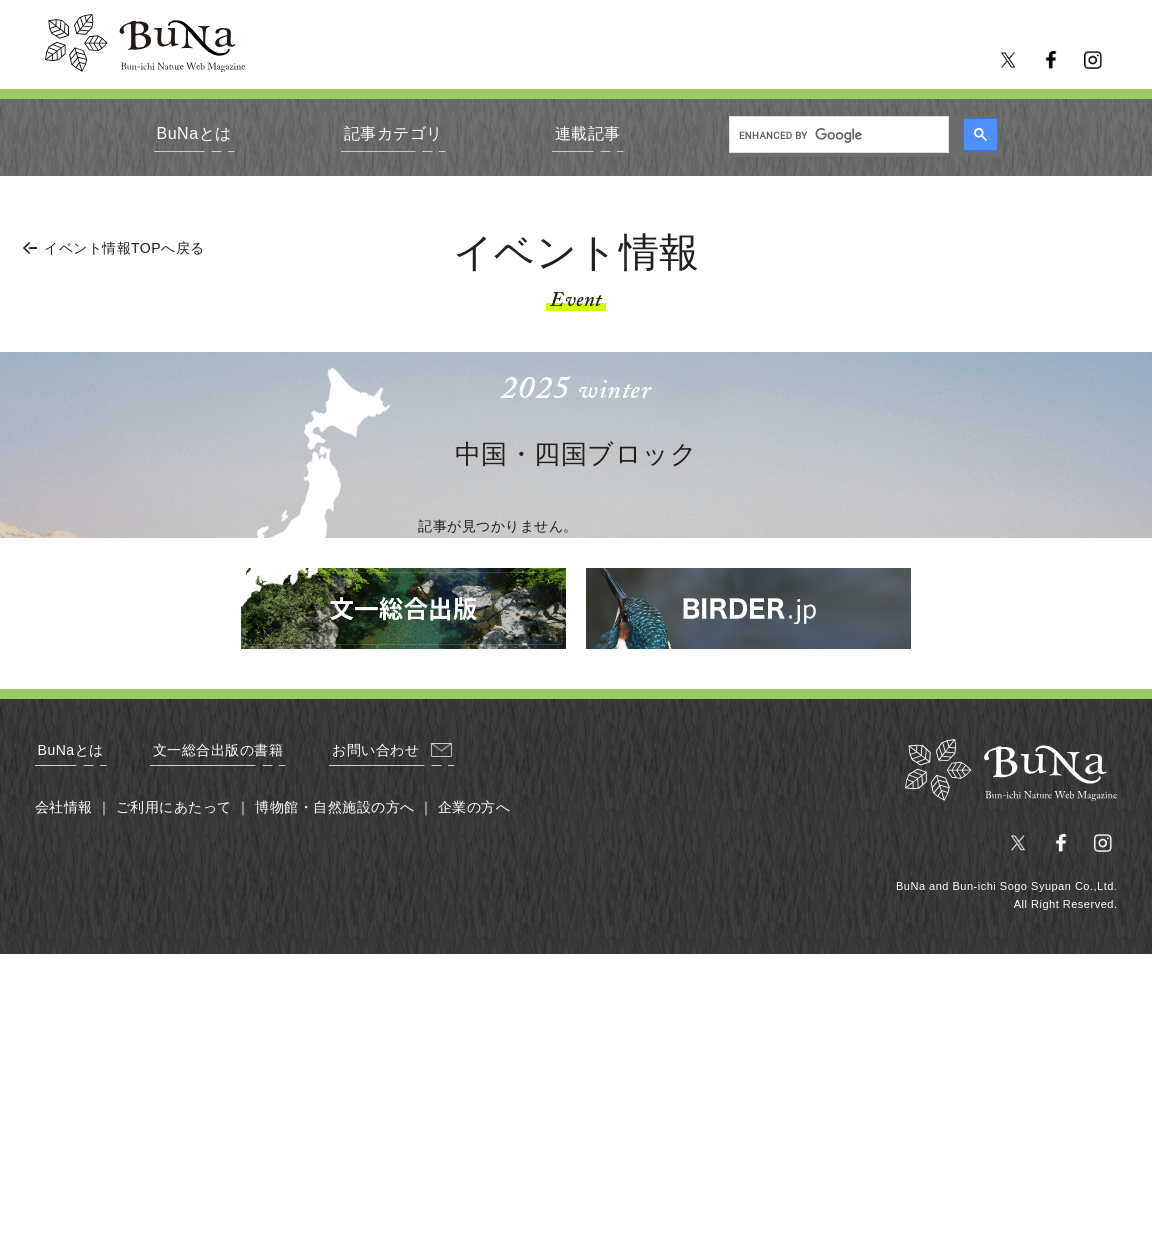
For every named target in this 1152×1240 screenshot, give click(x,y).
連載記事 (588, 133)
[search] (837, 135)
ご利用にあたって (174, 807)
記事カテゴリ (393, 133)
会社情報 (64, 807)
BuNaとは (194, 133)
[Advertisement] (576, 1094)
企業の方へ (474, 807)
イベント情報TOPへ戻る (124, 248)
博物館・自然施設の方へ (335, 807)
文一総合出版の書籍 (218, 750)
